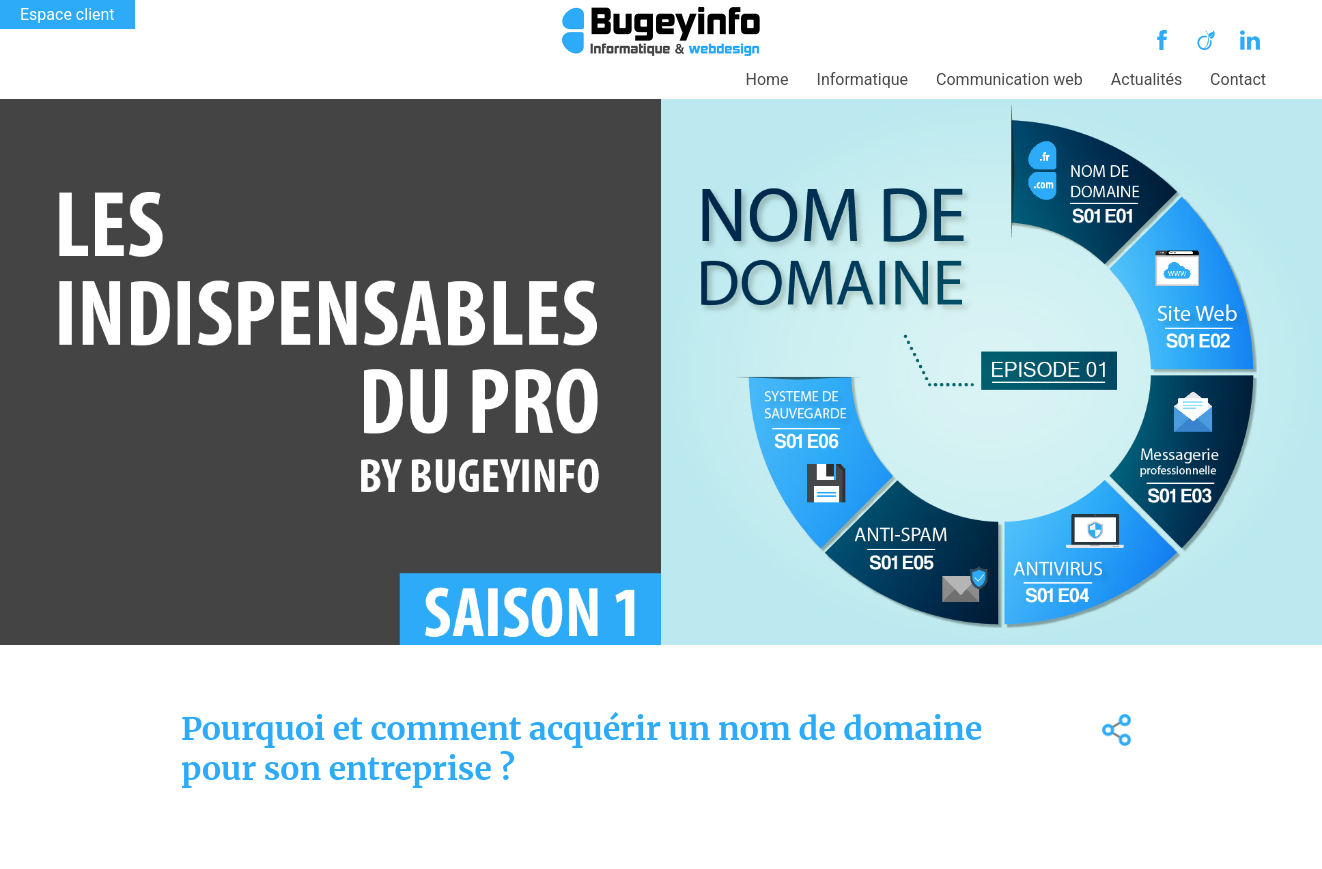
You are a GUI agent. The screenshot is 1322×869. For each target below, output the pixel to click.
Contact (1238, 79)
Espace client (67, 14)
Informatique (863, 79)
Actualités (1146, 79)
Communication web (1009, 79)
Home (767, 79)
